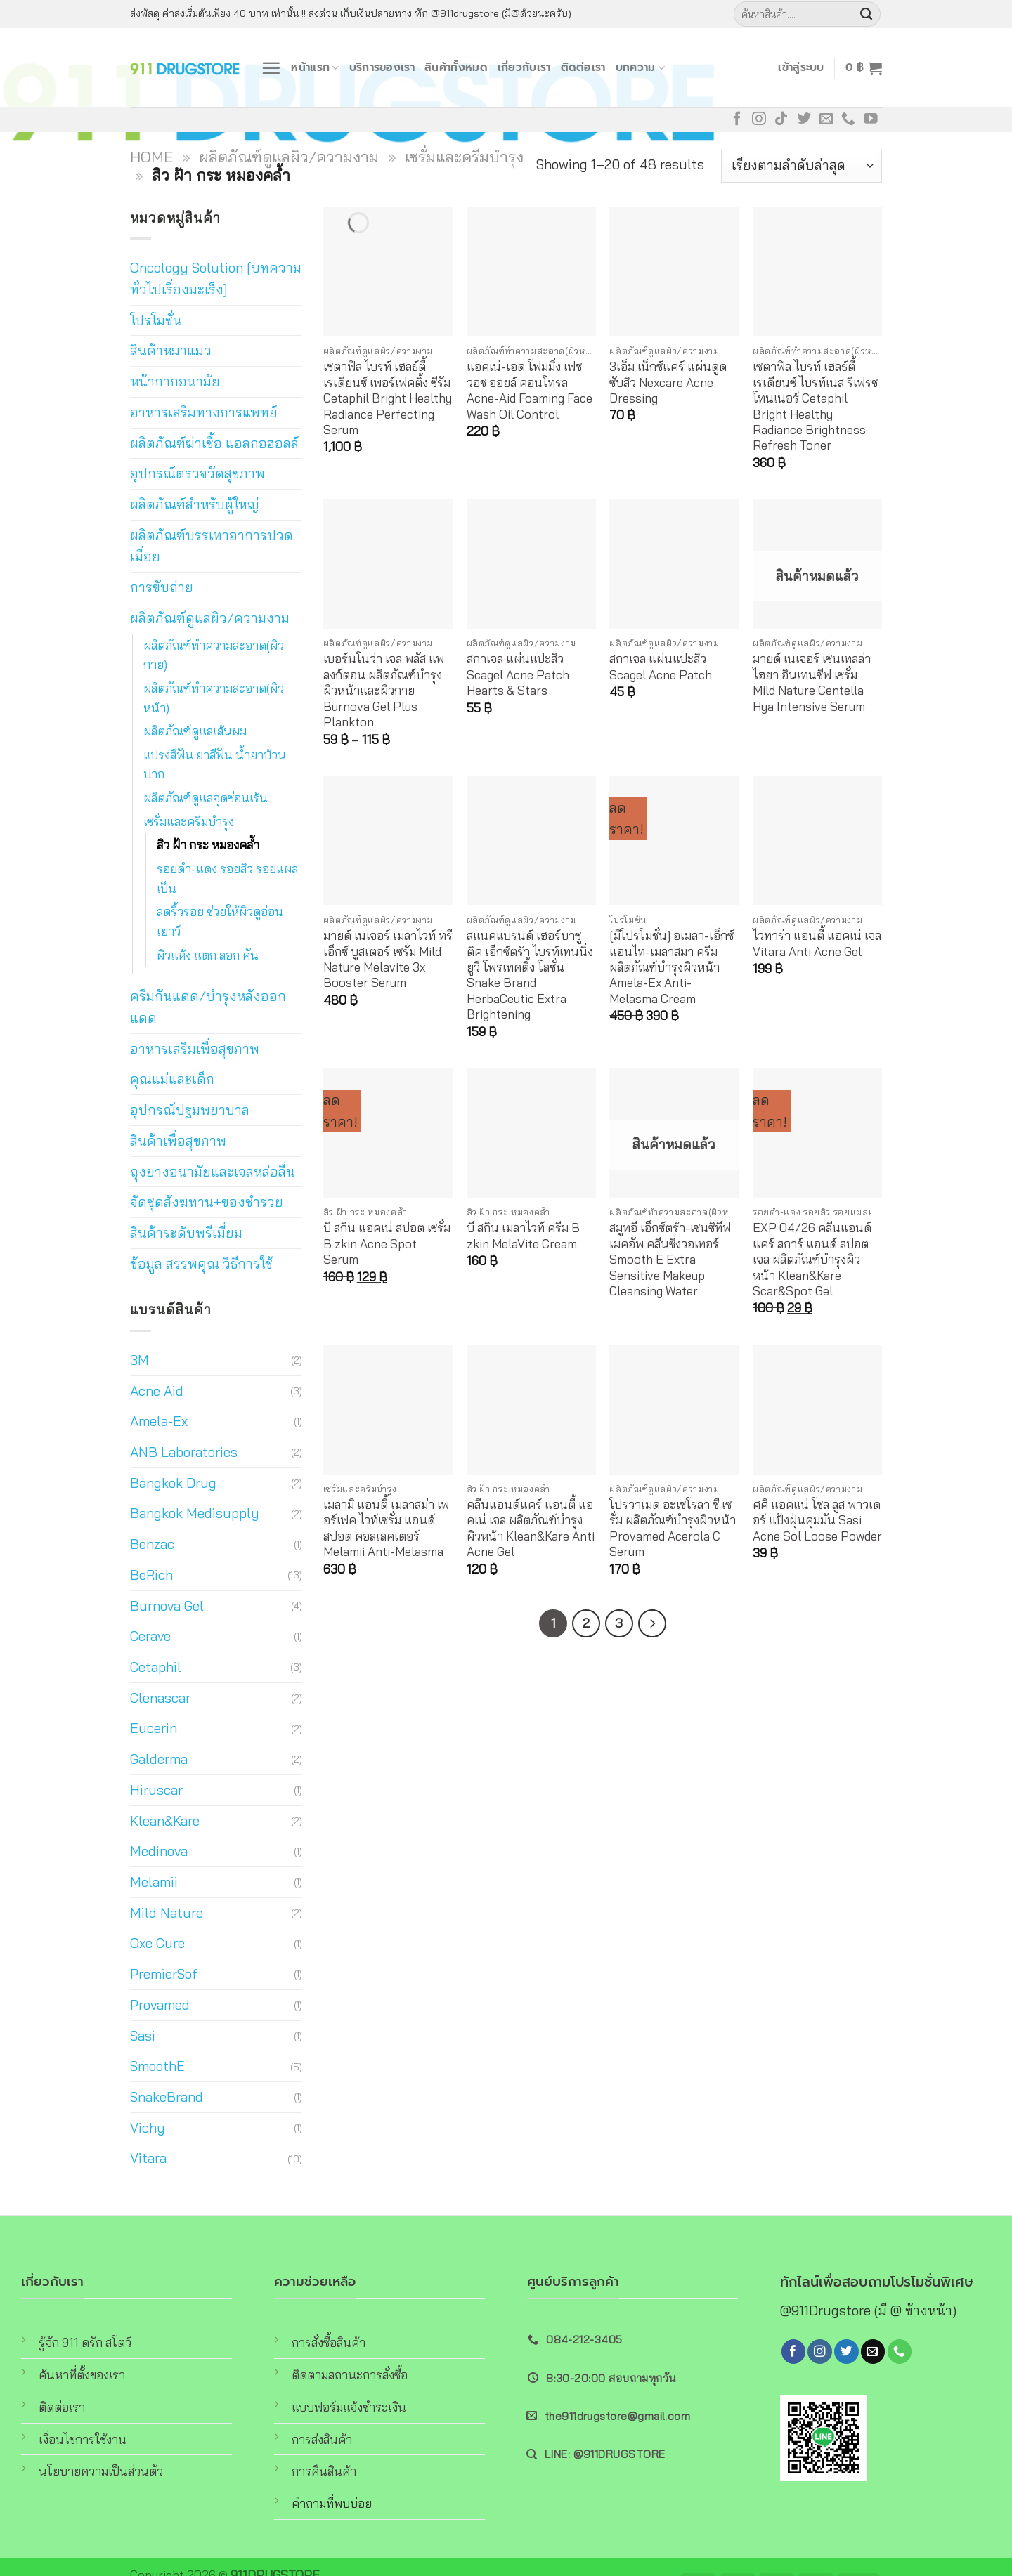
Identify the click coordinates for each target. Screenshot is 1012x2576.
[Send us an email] (826, 119)
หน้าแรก (315, 67)
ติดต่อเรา (583, 67)
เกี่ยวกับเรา (524, 67)
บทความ (640, 67)
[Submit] (866, 14)
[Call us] (848, 119)
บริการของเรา (382, 67)
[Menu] (271, 67)
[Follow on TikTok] (781, 119)
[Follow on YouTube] (871, 119)
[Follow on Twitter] (804, 119)
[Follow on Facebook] (737, 119)
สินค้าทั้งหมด (456, 67)
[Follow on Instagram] (759, 119)
